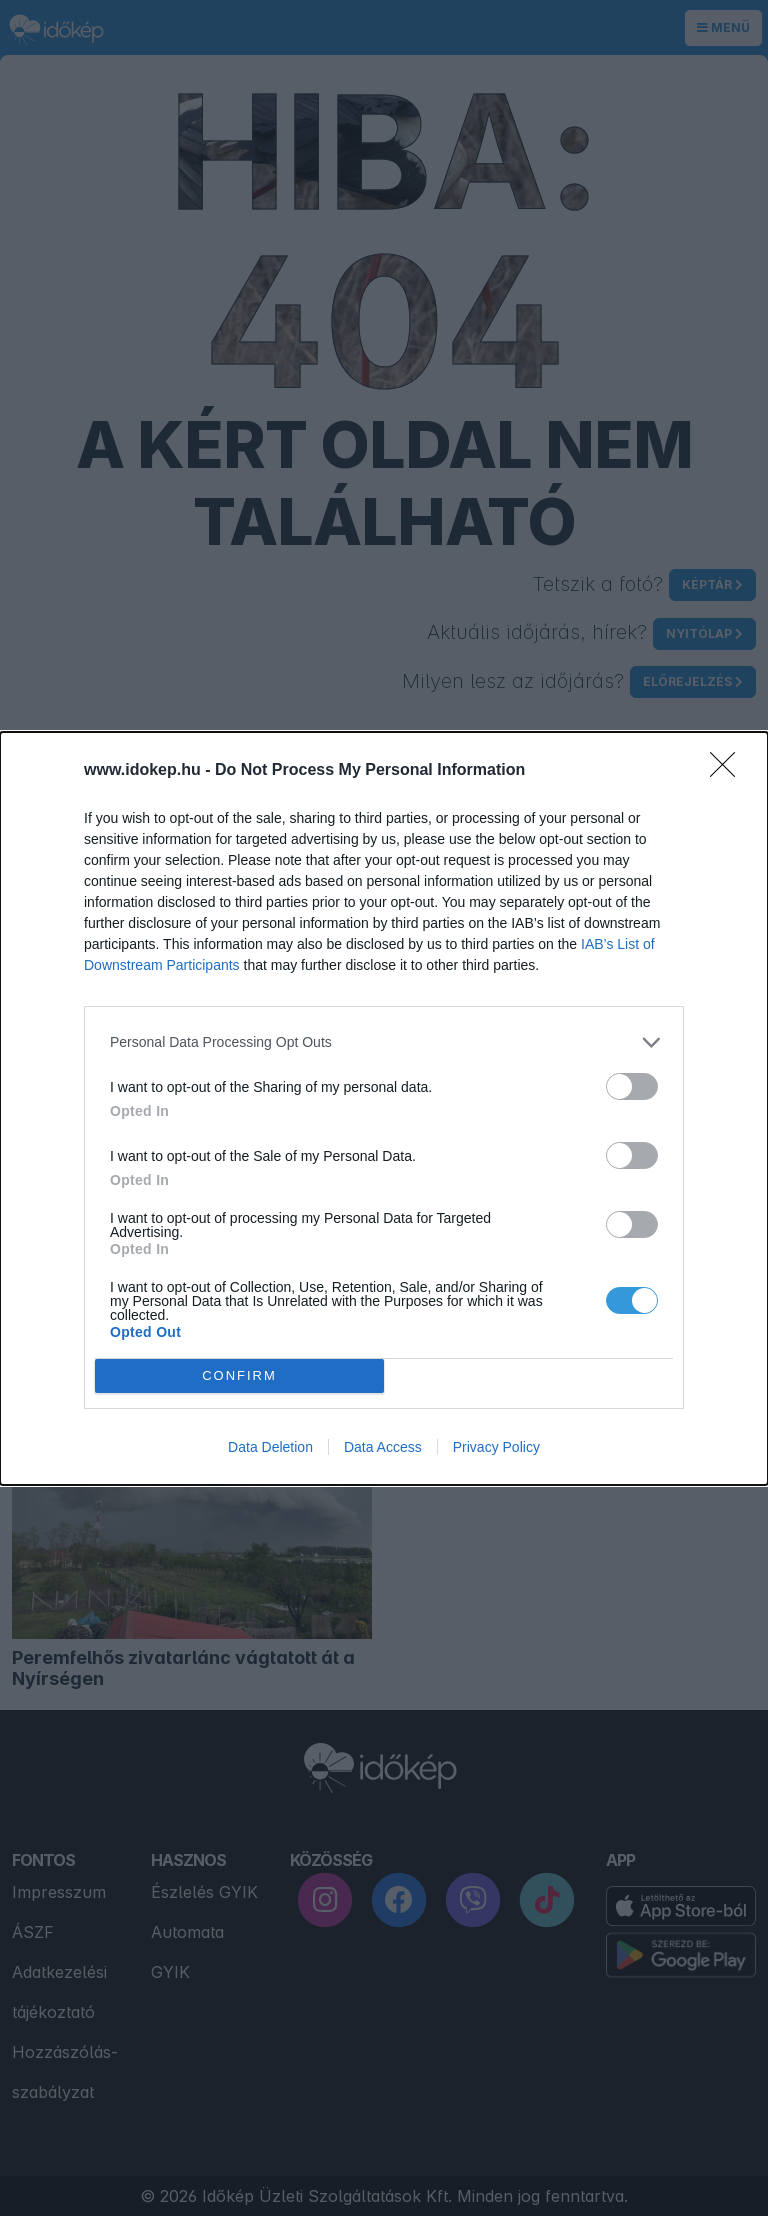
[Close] (729, 771)
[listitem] (384, 1042)
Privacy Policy (496, 1447)
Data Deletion (270, 1447)
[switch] (632, 1086)
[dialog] (384, 1108)
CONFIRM (239, 1375)
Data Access (383, 1447)
